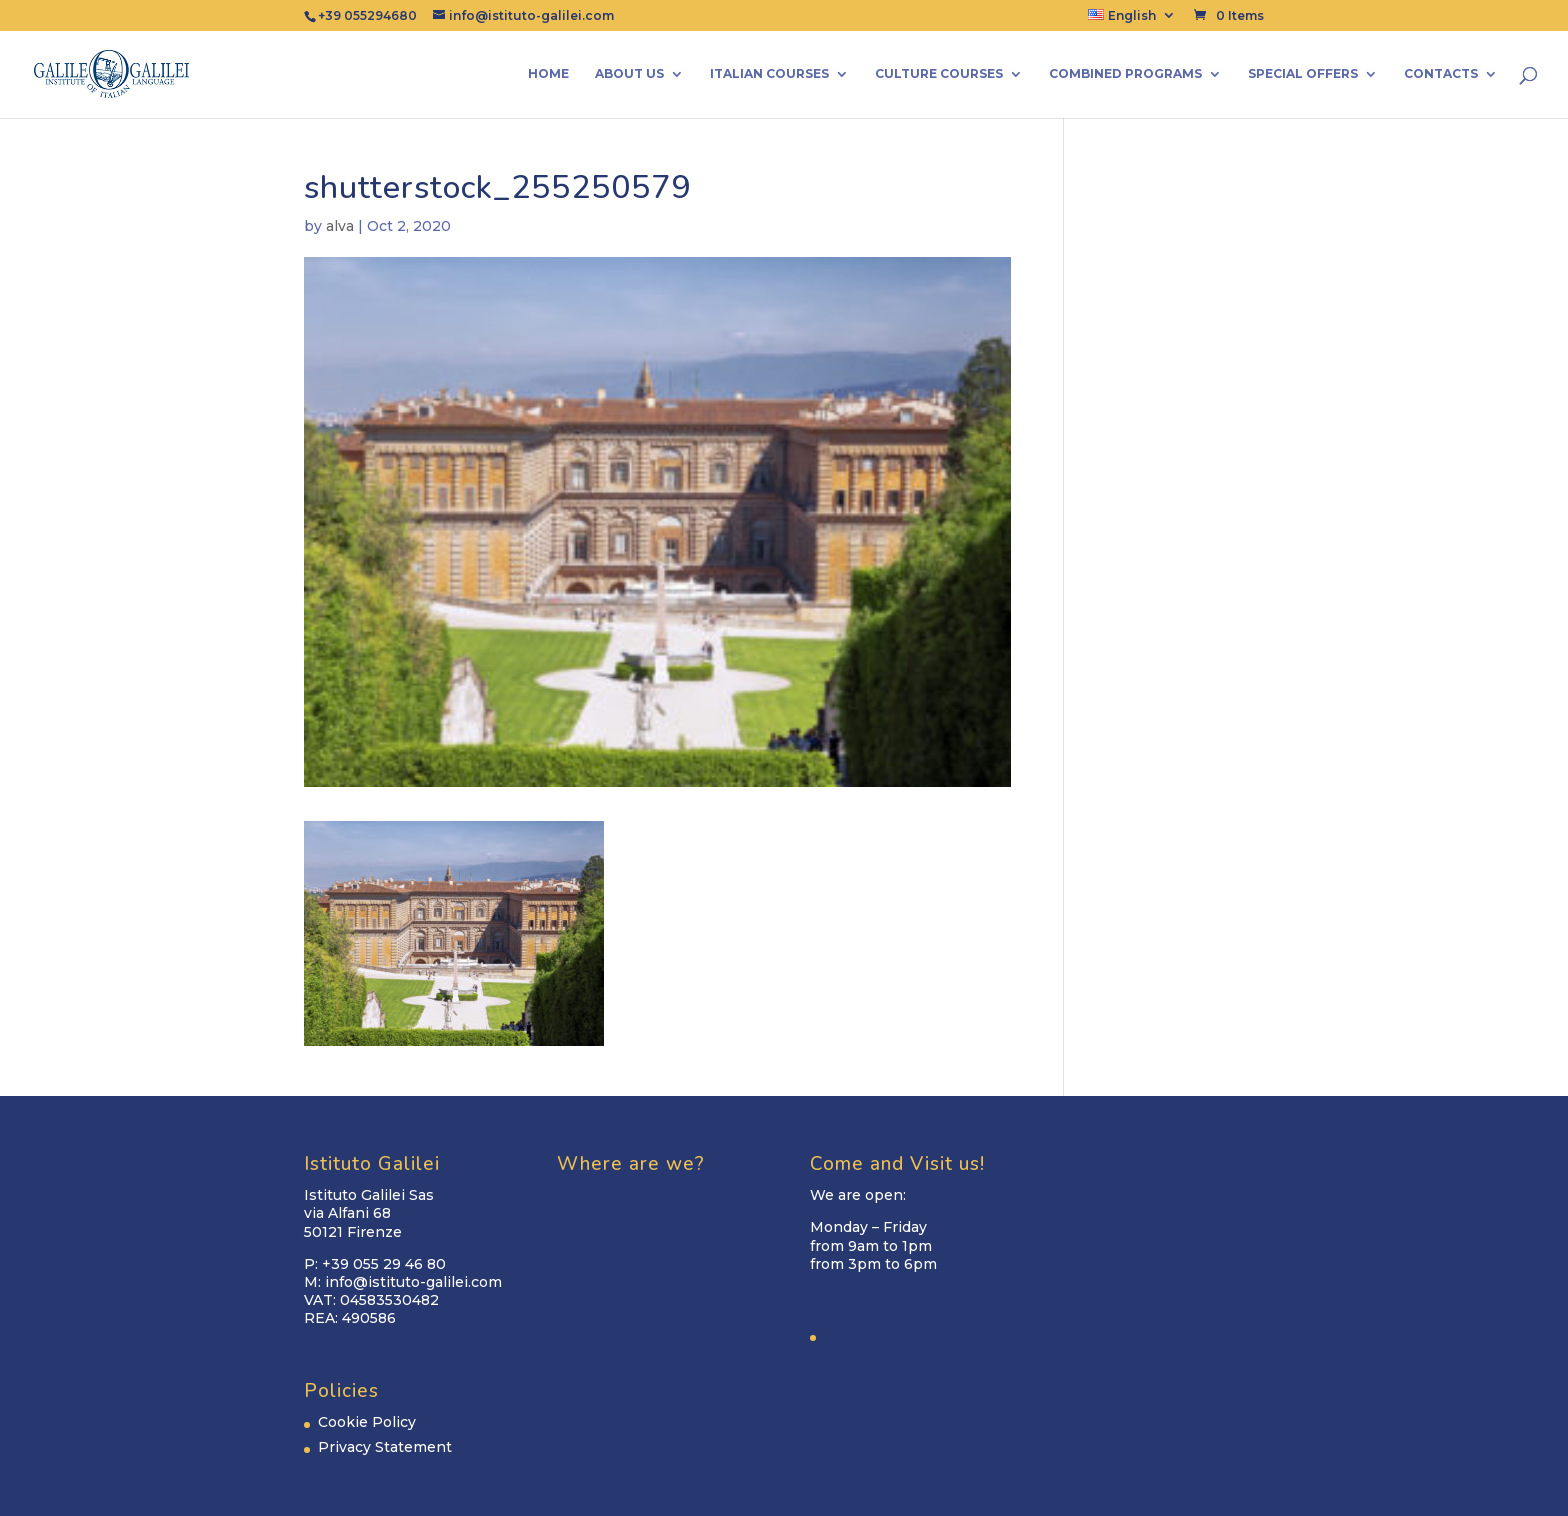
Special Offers (1303, 74)
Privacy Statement (385, 1447)
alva (340, 226)
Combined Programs (1125, 74)
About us (629, 74)
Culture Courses (939, 74)
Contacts (1441, 74)
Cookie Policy (367, 1422)
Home (548, 74)
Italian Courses (769, 74)
